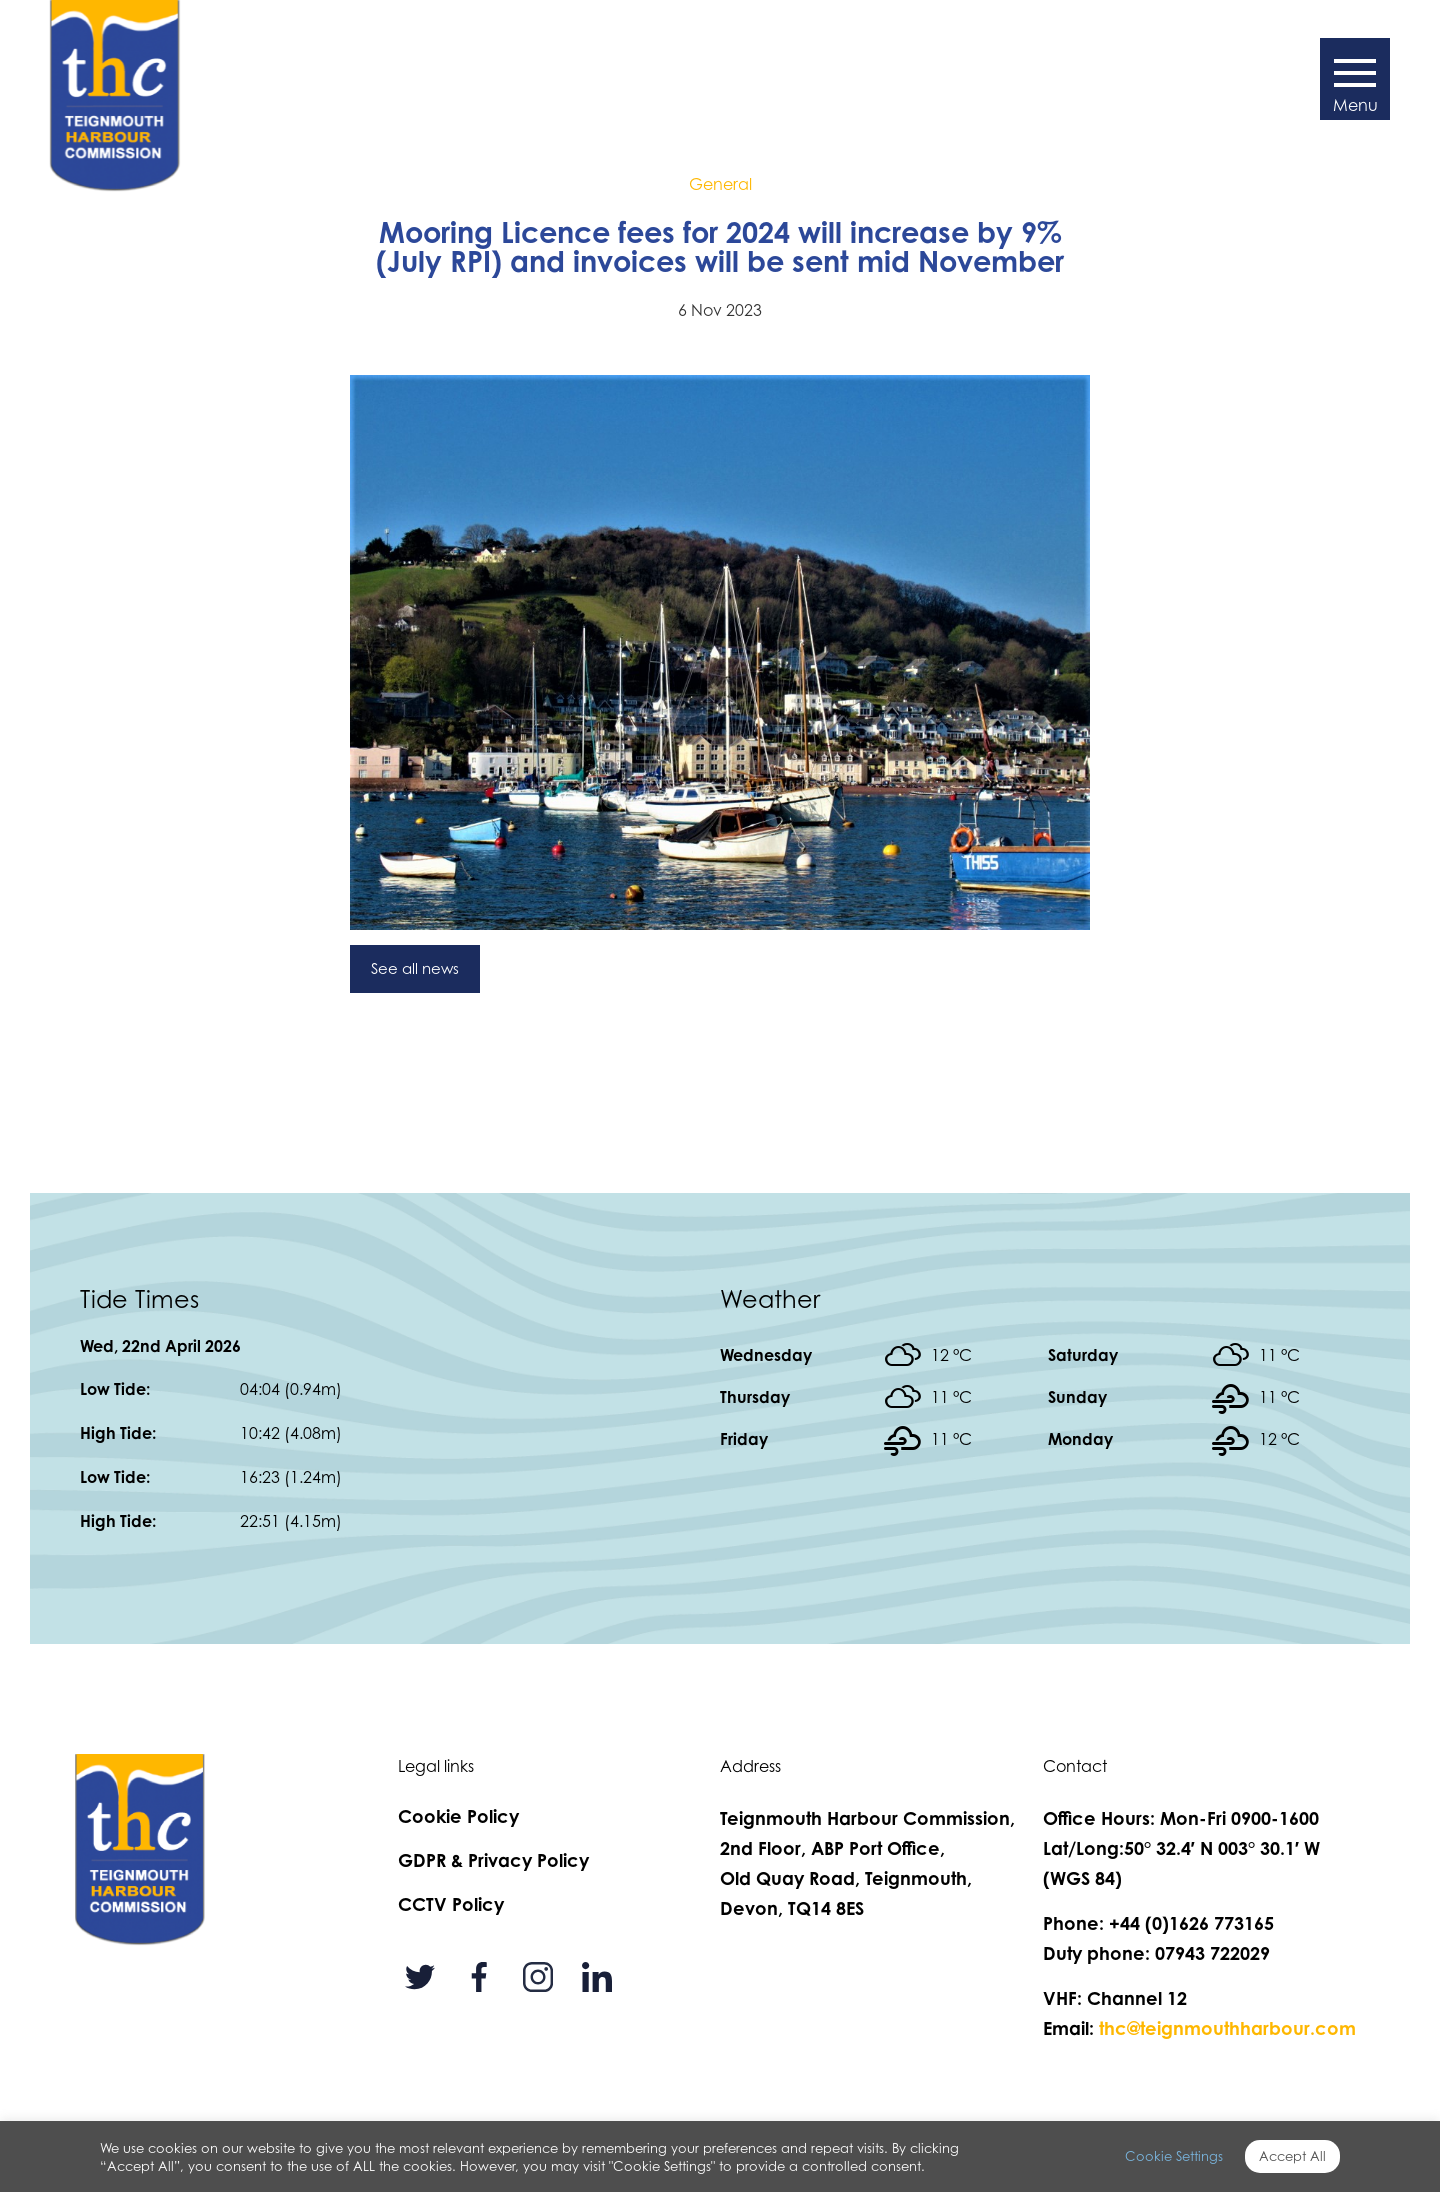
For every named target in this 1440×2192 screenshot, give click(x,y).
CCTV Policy (451, 1904)
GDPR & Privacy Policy (493, 1860)
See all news (415, 968)
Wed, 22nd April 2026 (160, 1346)
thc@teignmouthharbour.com (1227, 2028)
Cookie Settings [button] (1174, 2156)
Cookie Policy (458, 1816)
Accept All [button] (1292, 2156)
